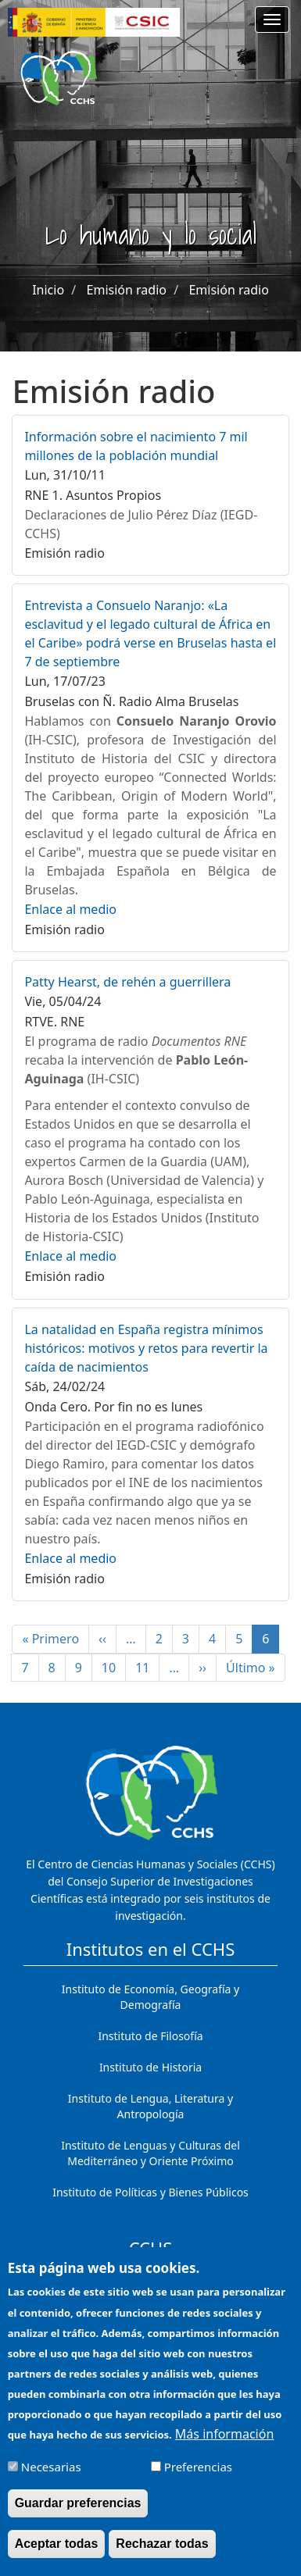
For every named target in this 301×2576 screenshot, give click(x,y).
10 (114, 1667)
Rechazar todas (162, 2557)
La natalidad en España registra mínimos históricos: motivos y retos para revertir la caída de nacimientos (145, 1348)
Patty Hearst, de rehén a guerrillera (127, 981)
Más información (224, 2447)
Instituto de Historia (150, 2067)
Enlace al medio (70, 909)
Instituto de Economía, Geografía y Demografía (150, 1997)
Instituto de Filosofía (150, 2035)
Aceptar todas (57, 2557)
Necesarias (51, 2480)
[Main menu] (272, 19)
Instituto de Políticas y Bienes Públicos (150, 2192)
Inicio (48, 289)
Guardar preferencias (78, 2516)
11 (147, 1667)
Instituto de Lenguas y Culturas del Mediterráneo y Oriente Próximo (150, 2153)
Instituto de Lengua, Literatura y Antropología (150, 2106)
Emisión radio (127, 289)
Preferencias (198, 2480)
